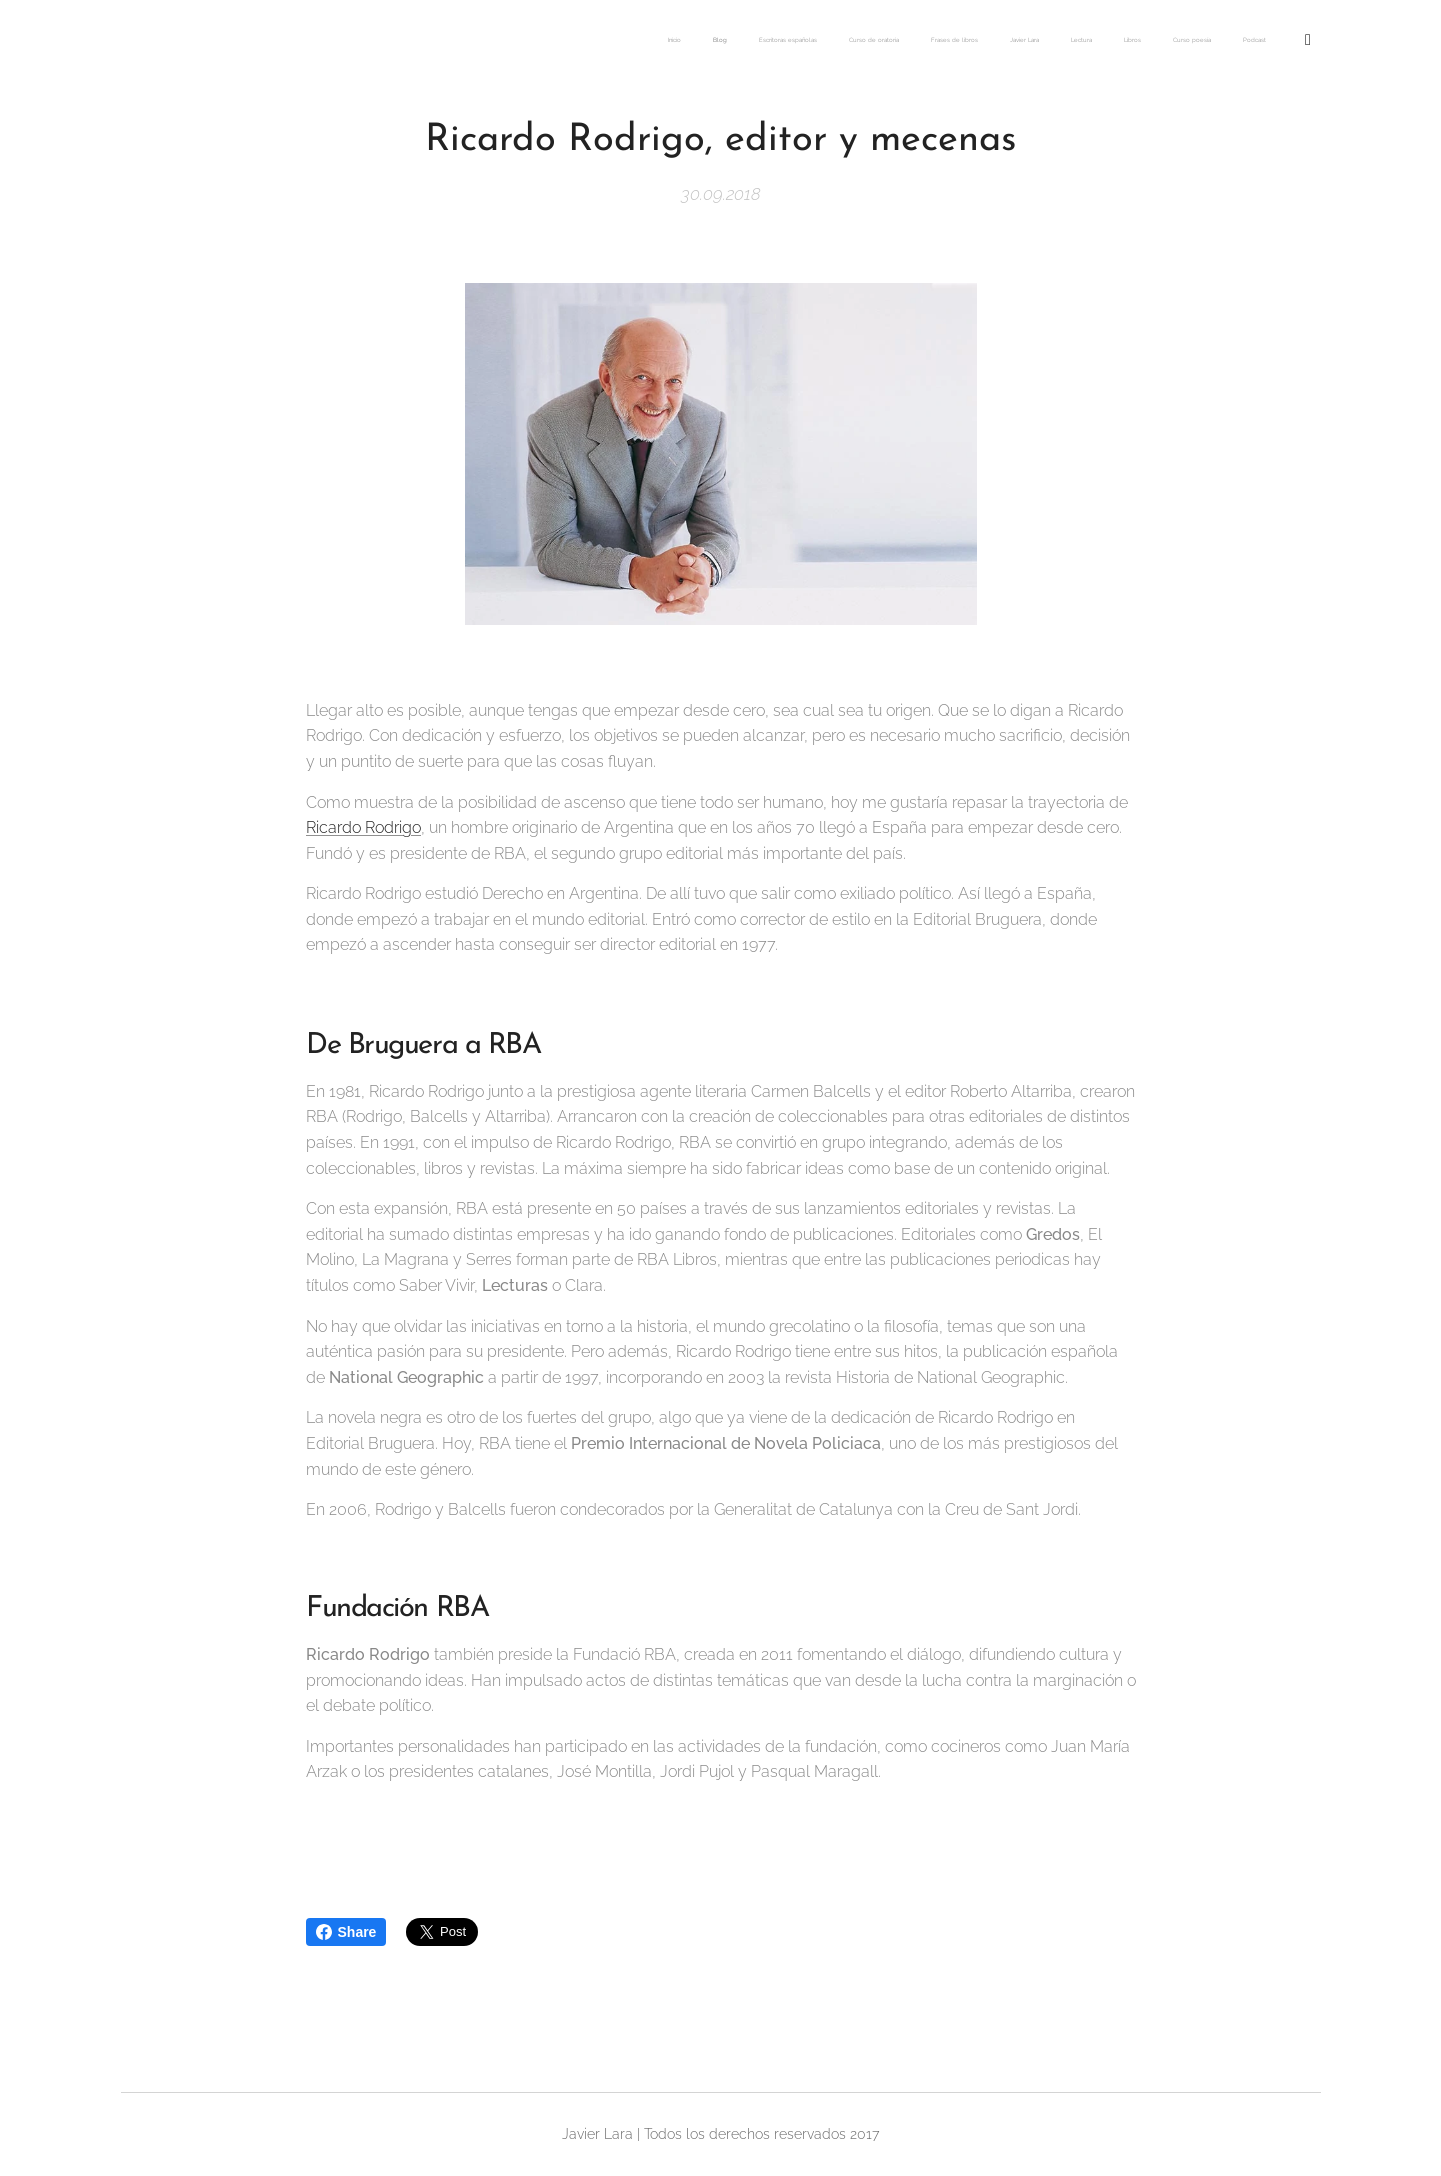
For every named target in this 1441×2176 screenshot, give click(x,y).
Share (346, 1932)
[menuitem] (974, 41)
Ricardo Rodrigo (363, 827)
